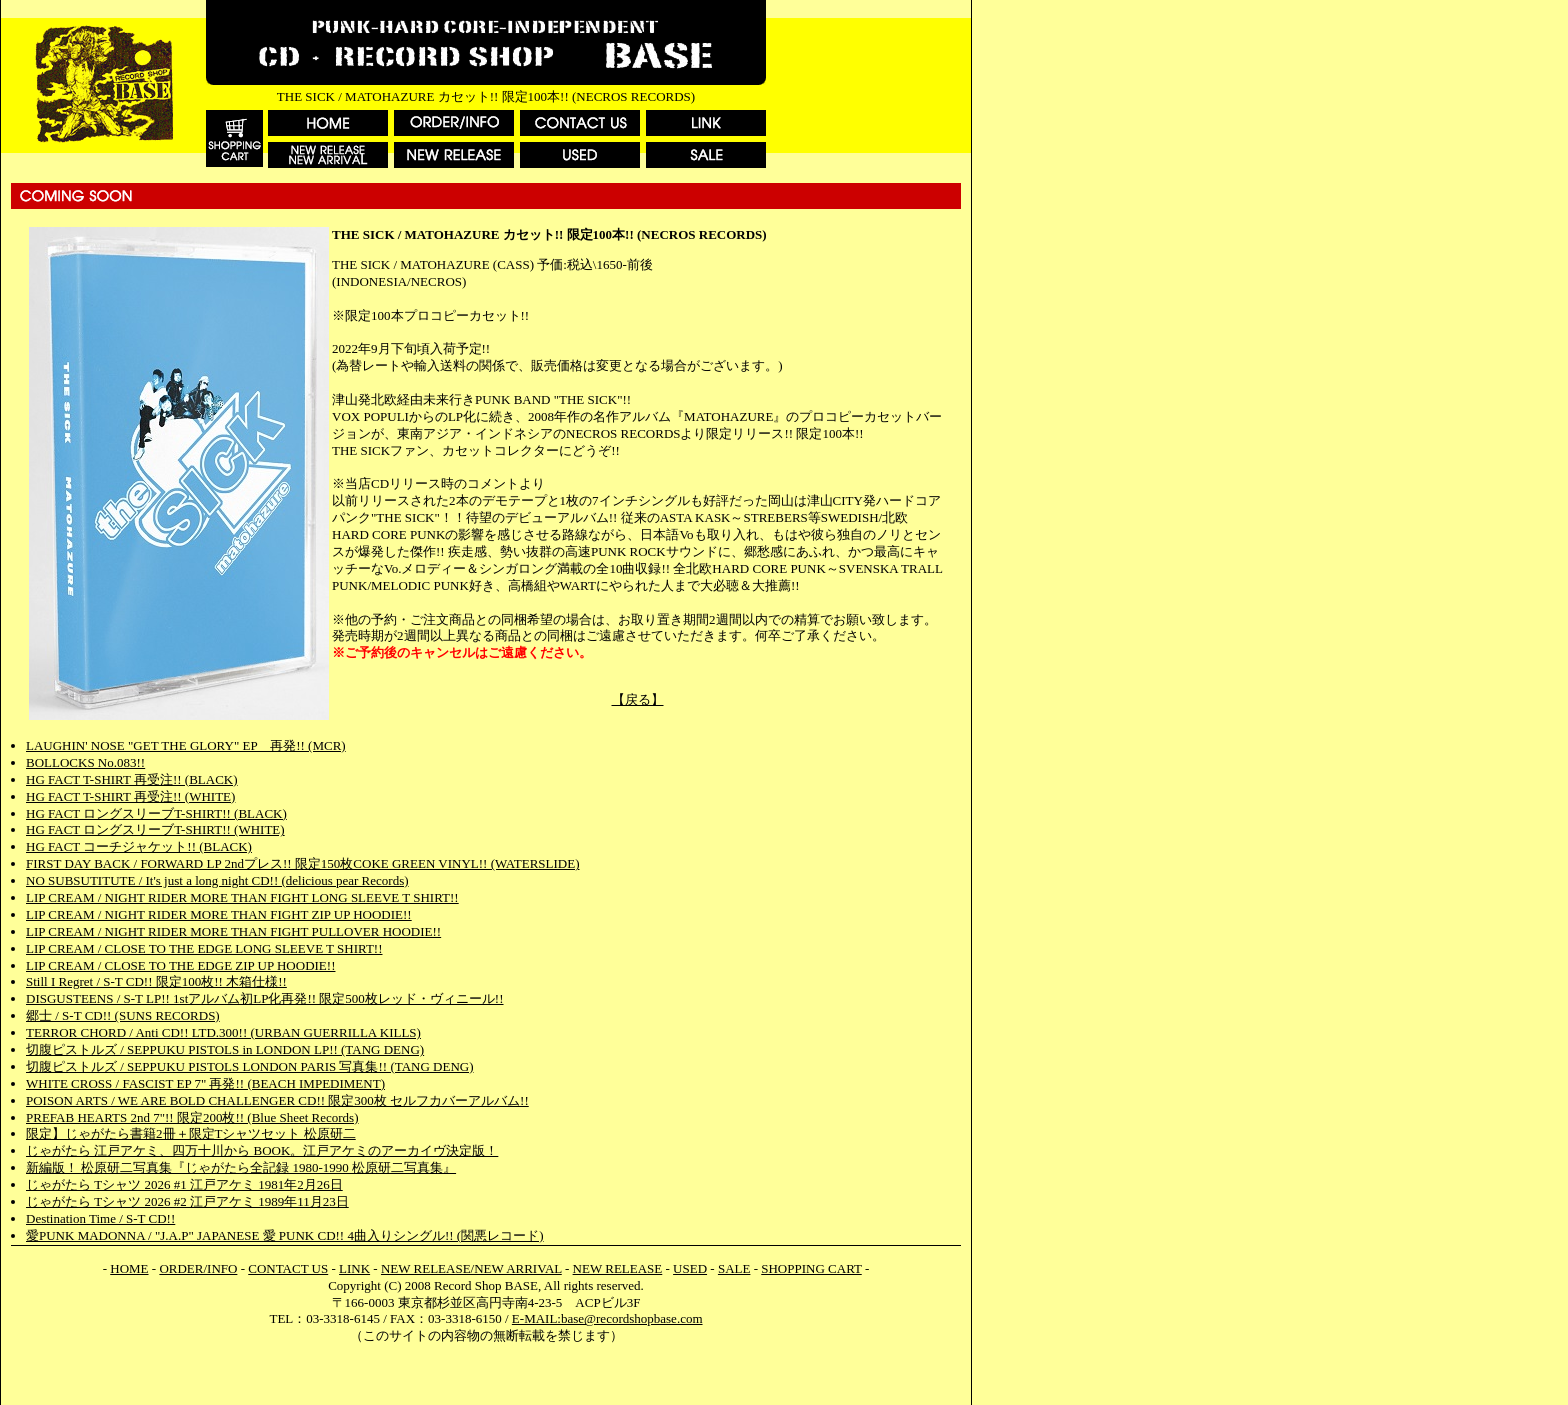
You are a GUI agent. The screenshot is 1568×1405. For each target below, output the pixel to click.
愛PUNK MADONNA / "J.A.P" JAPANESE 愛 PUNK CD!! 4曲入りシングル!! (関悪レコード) (285, 1235)
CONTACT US (288, 1268)
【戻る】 (638, 699)
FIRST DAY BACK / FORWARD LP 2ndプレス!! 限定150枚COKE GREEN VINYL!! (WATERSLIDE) (302, 863)
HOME (129, 1268)
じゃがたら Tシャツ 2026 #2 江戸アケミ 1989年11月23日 (187, 1201)
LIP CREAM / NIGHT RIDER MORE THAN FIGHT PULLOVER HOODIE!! (233, 931)
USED (690, 1268)
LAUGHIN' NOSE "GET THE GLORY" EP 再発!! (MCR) (186, 745)
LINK (354, 1268)
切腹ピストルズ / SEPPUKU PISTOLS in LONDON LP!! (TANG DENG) (225, 1049)
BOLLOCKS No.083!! (85, 762)
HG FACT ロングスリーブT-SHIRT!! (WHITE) (155, 829)
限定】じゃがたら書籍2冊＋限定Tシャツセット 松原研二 (191, 1133)
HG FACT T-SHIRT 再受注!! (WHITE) (130, 796)
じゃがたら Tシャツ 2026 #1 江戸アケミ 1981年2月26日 (184, 1184)
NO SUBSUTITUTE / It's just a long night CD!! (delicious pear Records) (217, 880)
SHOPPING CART (811, 1268)
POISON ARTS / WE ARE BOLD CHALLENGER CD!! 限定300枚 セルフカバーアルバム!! (277, 1100)
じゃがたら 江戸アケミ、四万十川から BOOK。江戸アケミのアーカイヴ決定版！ (262, 1150)
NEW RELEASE (618, 1268)
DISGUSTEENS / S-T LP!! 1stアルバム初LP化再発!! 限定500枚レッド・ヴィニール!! (265, 998)
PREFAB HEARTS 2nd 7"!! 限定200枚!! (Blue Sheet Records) (192, 1117)
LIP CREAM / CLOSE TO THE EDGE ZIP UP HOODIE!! (180, 965)
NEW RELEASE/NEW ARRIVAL (471, 1268)
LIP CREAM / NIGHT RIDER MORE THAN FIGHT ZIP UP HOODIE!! (219, 914)
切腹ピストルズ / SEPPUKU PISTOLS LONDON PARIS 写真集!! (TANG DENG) (249, 1066)
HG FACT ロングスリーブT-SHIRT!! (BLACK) (156, 813)
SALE (734, 1268)
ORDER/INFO (198, 1268)
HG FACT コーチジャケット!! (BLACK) (139, 846)
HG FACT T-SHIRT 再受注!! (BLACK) (132, 779)
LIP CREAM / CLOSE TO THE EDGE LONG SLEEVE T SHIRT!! (204, 948)
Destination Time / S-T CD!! (100, 1218)
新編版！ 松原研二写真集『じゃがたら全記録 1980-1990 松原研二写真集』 (241, 1167)
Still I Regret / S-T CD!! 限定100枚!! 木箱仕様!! (156, 981)
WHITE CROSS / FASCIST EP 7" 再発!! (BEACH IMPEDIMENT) (205, 1083)
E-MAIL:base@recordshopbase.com (607, 1318)
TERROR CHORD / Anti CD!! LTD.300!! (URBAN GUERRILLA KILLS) (223, 1032)
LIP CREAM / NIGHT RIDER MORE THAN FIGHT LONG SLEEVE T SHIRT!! (242, 897)
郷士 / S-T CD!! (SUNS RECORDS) (123, 1015)
